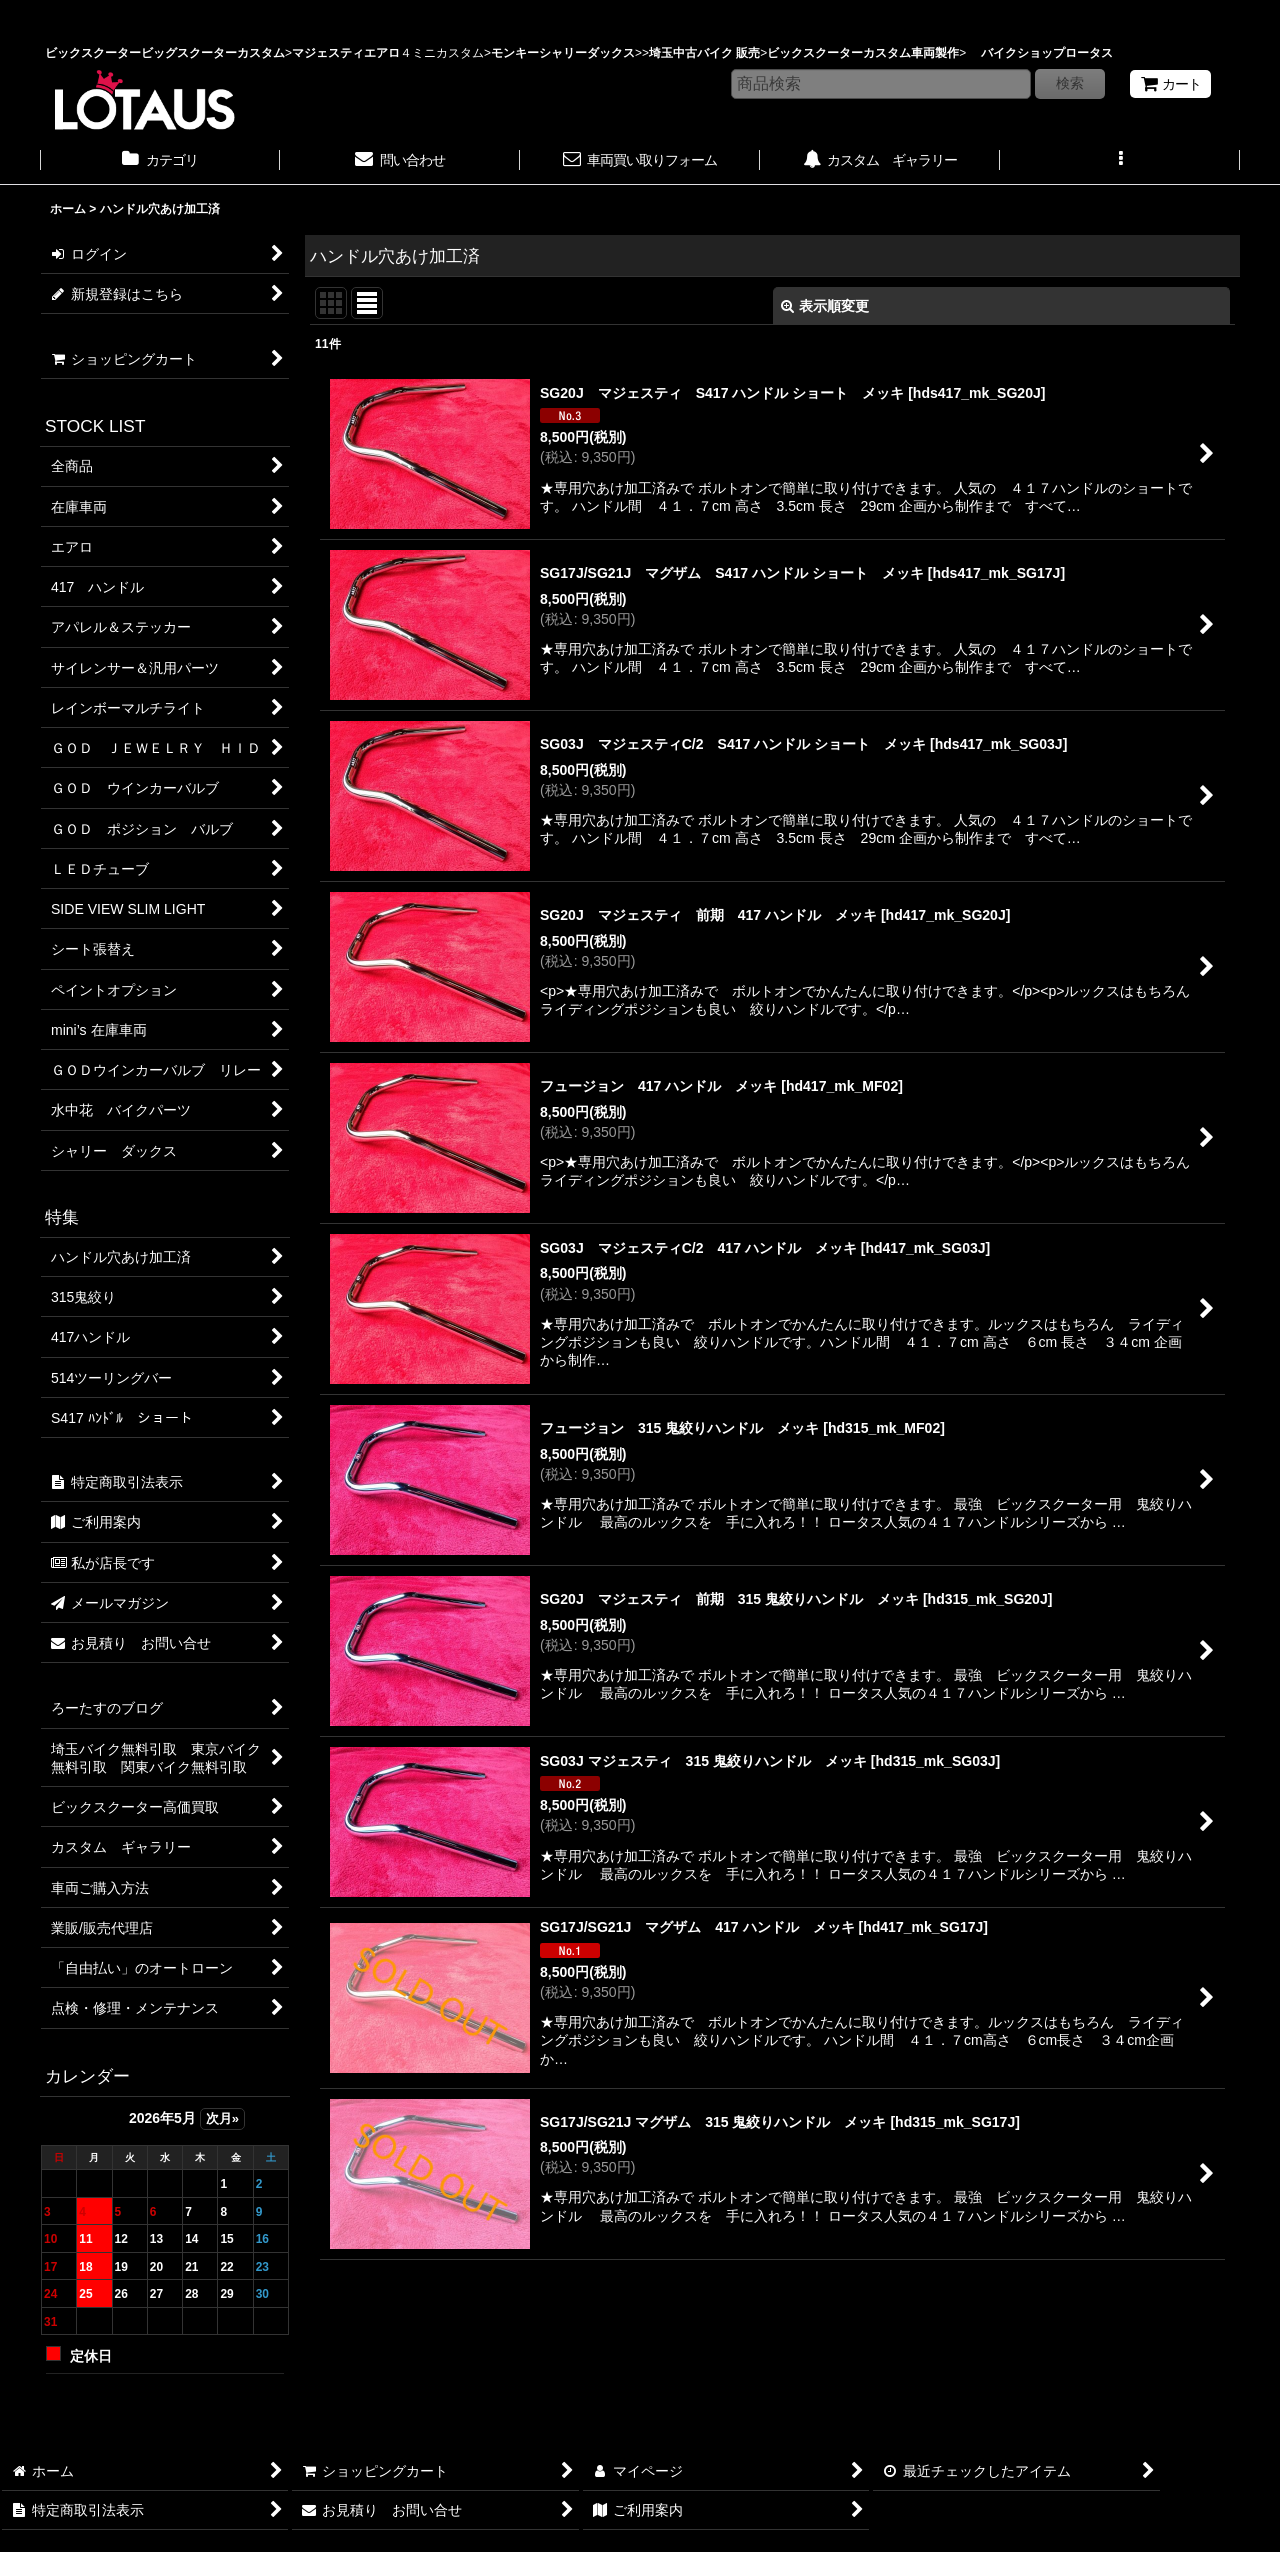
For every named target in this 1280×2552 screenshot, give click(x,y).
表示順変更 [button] (825, 306)
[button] (1120, 162)
